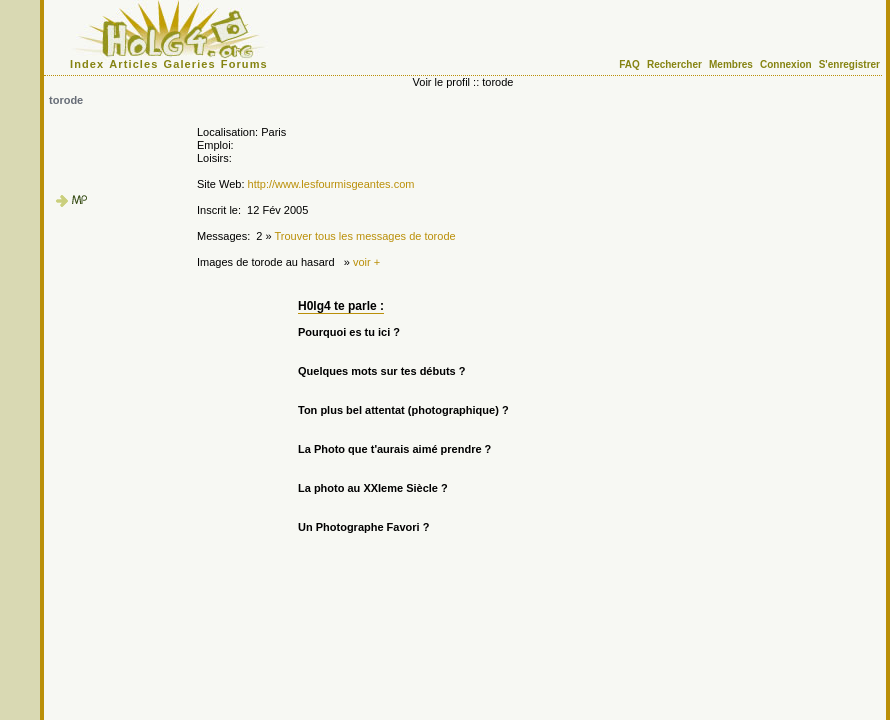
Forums (244, 64)
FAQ (629, 64)
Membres (731, 64)
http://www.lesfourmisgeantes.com (331, 184)
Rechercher (674, 64)
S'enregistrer (849, 64)
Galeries (190, 64)
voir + (366, 262)
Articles (133, 64)
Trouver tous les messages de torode (364, 236)
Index (87, 64)
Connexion (786, 64)
